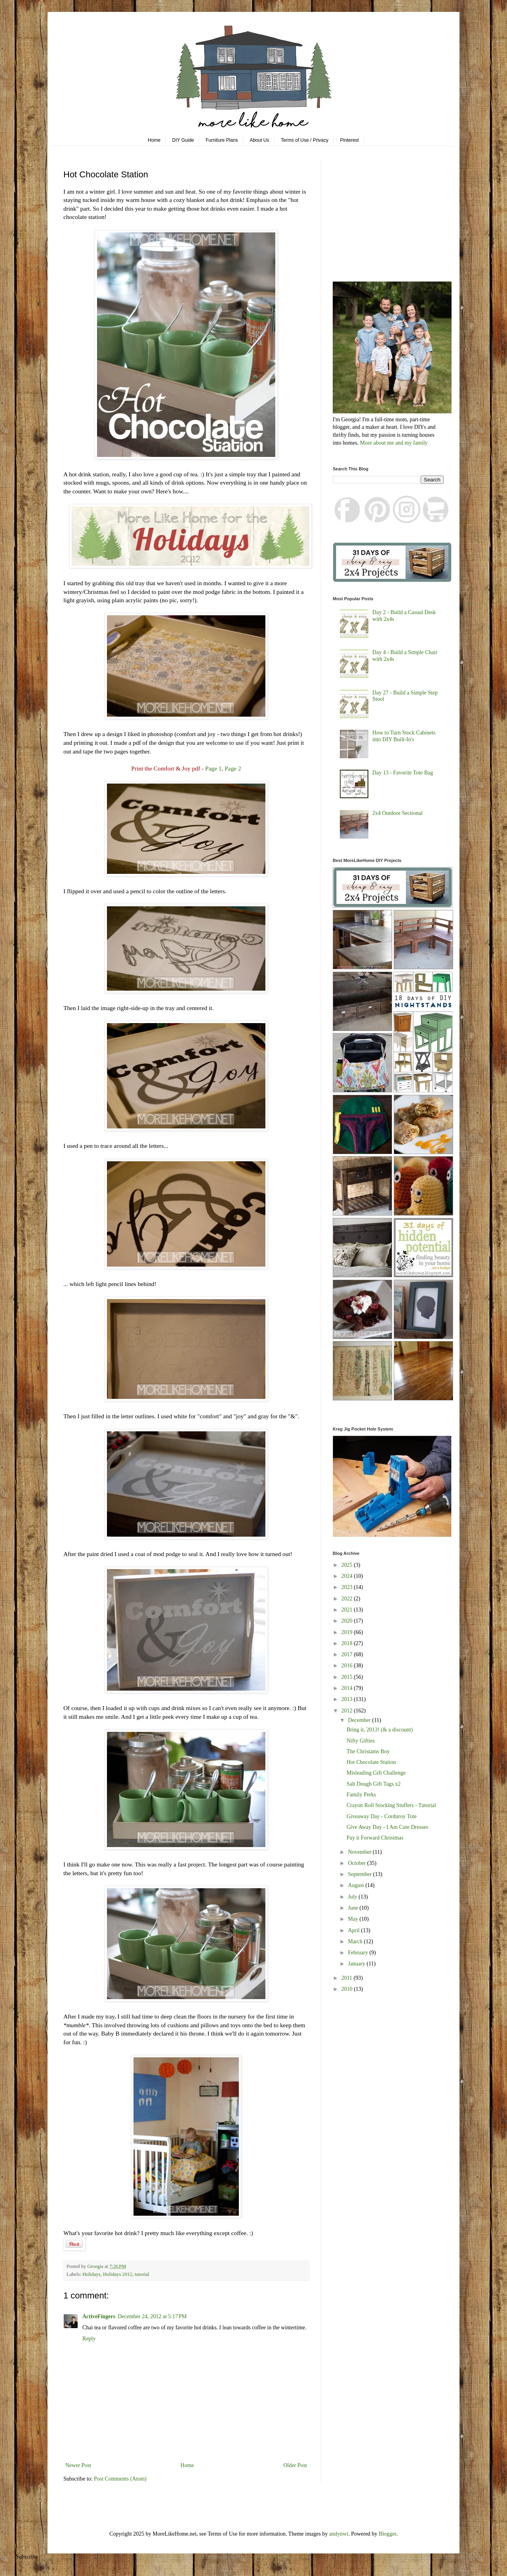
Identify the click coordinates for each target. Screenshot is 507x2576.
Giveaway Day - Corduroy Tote (382, 1816)
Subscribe (27, 2557)
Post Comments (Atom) (120, 2479)
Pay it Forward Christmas (375, 1838)
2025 (347, 1565)
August (356, 1885)
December (360, 1720)
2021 (347, 1610)
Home (154, 140)
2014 (347, 1688)
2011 (347, 1978)
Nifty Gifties (361, 1741)
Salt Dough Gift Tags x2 (373, 1784)
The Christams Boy (368, 1751)
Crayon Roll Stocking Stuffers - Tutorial (391, 1805)
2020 (347, 1621)
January (357, 1964)
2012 (347, 1711)
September (360, 1874)
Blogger (387, 2534)
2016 (347, 1666)
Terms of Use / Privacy (304, 140)
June (353, 1908)
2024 (347, 1576)
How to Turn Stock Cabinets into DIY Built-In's (403, 736)
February (358, 1953)
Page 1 (213, 768)
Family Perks (361, 1795)
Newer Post (78, 2465)
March (356, 1941)
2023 (347, 1587)
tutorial (142, 2274)
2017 (347, 1654)
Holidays (91, 2274)
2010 (347, 1989)
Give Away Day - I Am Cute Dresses (387, 1827)
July (353, 1897)
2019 (347, 1632)
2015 (347, 1677)
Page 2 (233, 768)
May (353, 1919)
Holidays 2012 (117, 2274)
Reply (88, 2339)
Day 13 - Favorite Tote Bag (402, 773)
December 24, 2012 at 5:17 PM (152, 2316)
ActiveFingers (98, 2316)
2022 (347, 1599)
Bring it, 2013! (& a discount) (380, 1730)
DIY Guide (183, 140)
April (354, 1930)
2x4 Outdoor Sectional (397, 813)
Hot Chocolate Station (371, 1762)
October (357, 1863)
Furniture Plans (222, 140)
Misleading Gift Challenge (376, 1773)
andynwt (338, 2534)
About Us (259, 140)
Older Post (295, 2465)
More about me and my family (394, 443)
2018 (347, 1643)
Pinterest (349, 140)
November (360, 1852)
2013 (347, 1699)
